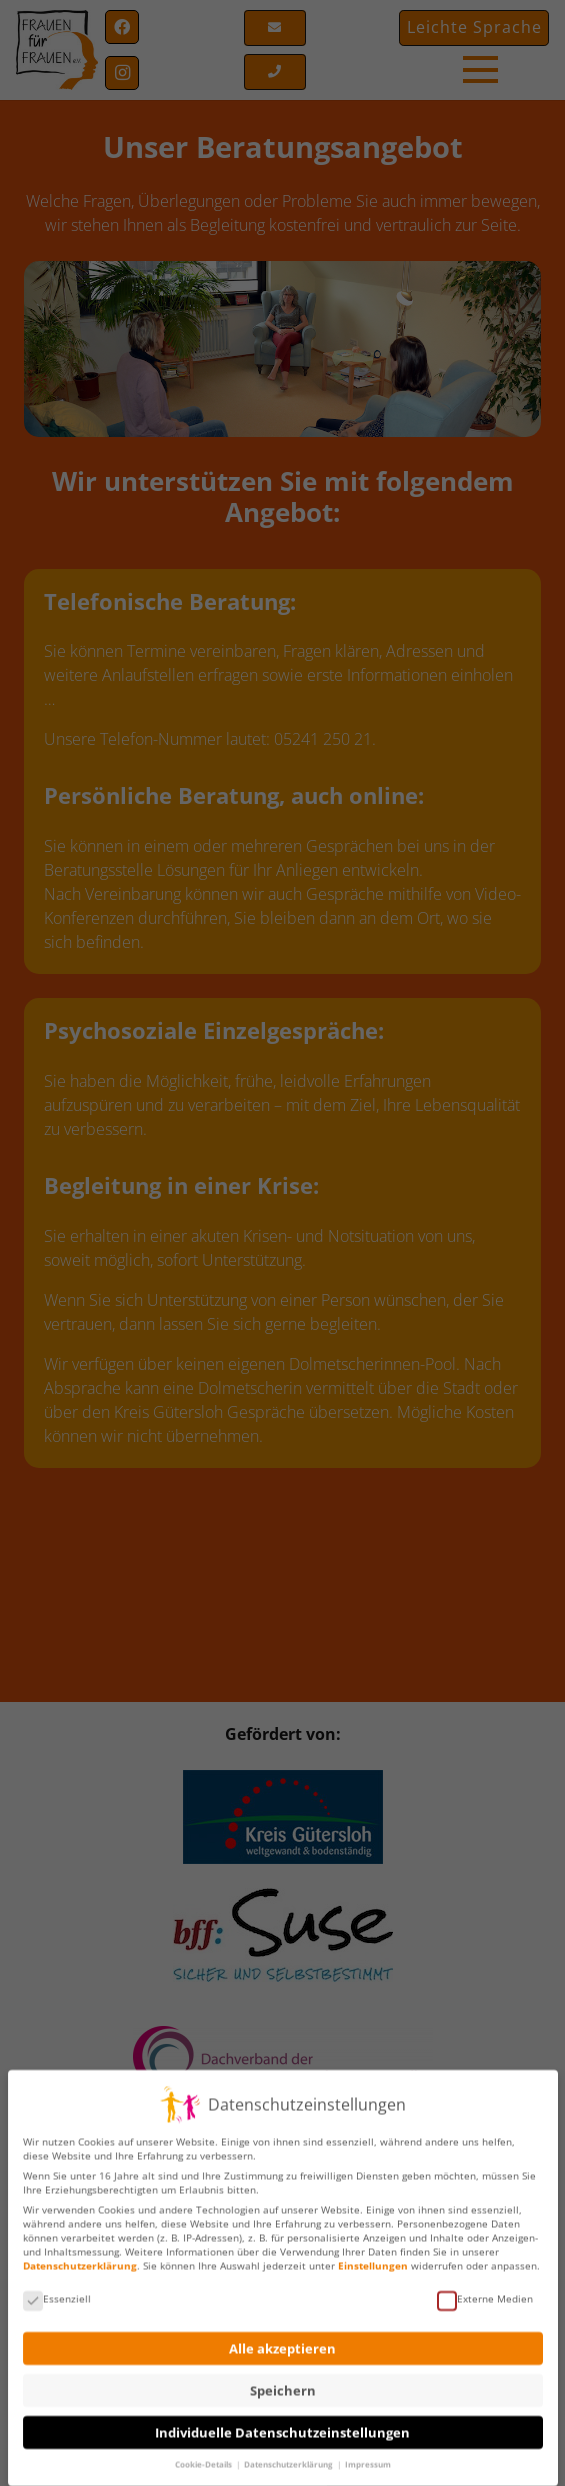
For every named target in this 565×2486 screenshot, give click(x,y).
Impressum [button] (368, 2455)
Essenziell (57, 2289)
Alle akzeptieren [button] (282, 2339)
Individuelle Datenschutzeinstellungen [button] (282, 2423)
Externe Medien (485, 2289)
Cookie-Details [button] (204, 2455)
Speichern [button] (283, 2381)
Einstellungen (373, 2256)
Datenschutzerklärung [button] (289, 2455)
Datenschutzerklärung (80, 2256)
